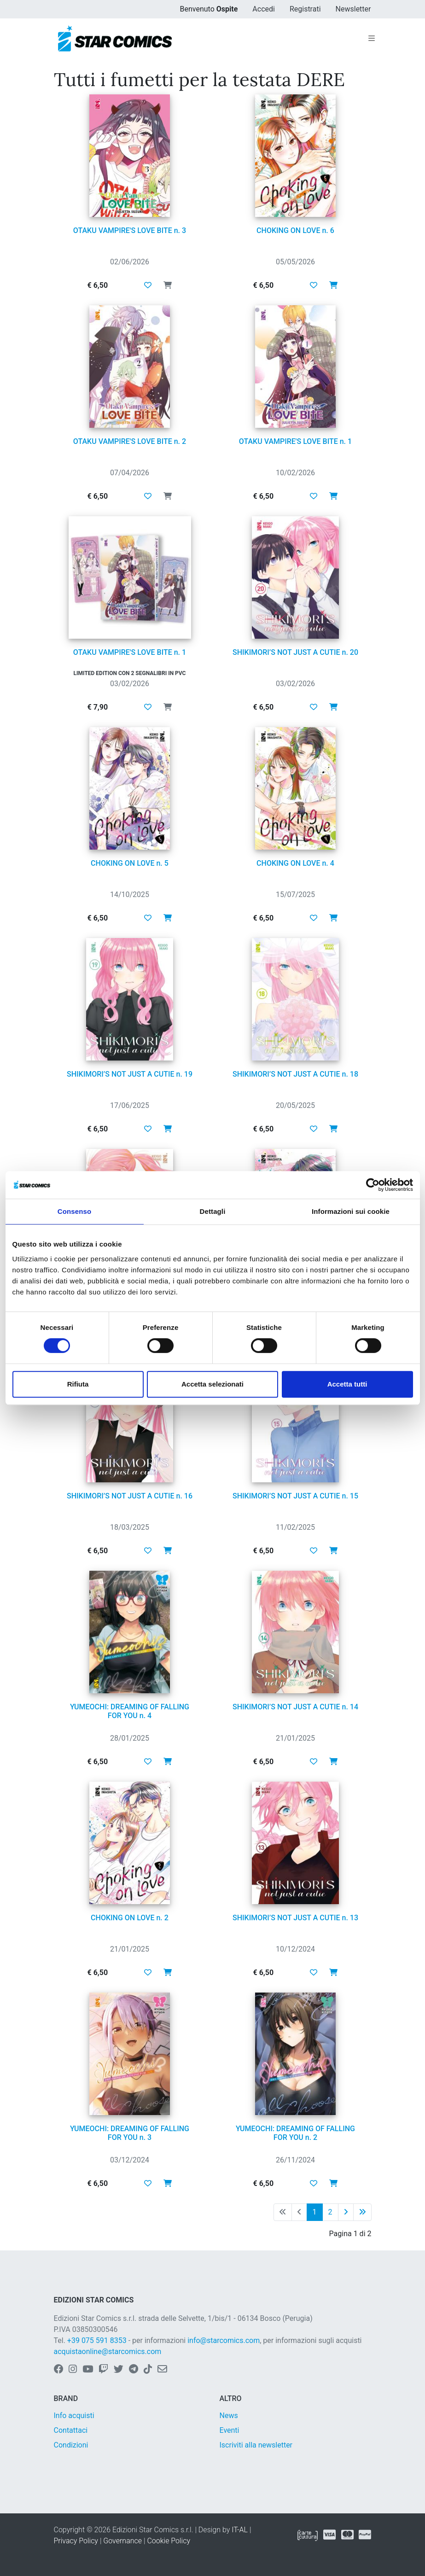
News (229, 2415)
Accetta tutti (347, 1384)
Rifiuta (78, 1384)
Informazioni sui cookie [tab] (351, 1211)
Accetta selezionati (212, 1384)
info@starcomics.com (223, 2340)
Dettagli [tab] (213, 1211)
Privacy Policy (76, 2540)
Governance (122, 2540)
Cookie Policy (168, 2540)
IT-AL (240, 2529)
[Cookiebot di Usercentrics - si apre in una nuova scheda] (372, 1185)
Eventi (229, 2430)
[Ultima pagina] (362, 2212)
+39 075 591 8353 (97, 2340)
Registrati (305, 9)
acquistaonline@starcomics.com (108, 2351)
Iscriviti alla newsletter (256, 2445)
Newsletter (353, 9)
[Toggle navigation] (371, 38)
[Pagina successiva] (346, 2212)
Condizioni (71, 2445)
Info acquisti (74, 2415)
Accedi (263, 9)
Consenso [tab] (74, 1211)
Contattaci (71, 2430)
